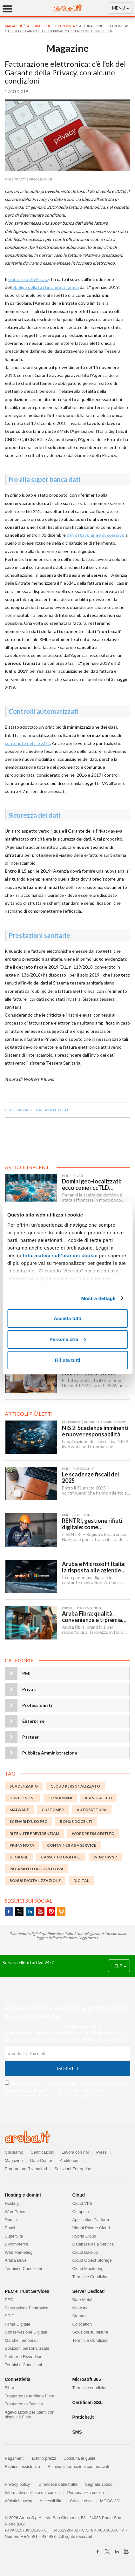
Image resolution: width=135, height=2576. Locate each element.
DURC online (23, 1798)
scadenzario (24, 1786)
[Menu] (10, 8)
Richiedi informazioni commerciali (78, 2466)
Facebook (9, 1911)
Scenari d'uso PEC (28, 1821)
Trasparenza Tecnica (24, 2404)
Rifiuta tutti (67, 1360)
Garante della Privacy (29, 279)
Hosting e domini (23, 2195)
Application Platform (90, 2219)
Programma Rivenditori (26, 2168)
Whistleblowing (18, 2500)
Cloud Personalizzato (75, 1786)
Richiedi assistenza (22, 2466)
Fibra (9, 2387)
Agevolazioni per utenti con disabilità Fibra (29, 2415)
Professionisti (37, 1705)
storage (19, 1857)
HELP (118, 1965)
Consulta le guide (79, 2458)
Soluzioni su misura (90, 2332)
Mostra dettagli (98, 1298)
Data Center (41, 2160)
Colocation (82, 2324)
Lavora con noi (75, 2152)
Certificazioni (42, 2152)
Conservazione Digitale (26, 2332)
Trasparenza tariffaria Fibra (29, 2396)
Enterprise (33, 1721)
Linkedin (30, 1911)
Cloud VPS (82, 2203)
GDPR (10, 1109)
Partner (30, 1737)
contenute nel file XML (27, 743)
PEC (9, 2299)
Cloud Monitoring (88, 2268)
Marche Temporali (21, 2340)
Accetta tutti (67, 1318)
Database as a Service (93, 2244)
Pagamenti (14, 2458)
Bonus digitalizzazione (35, 1880)
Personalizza (68, 1339)
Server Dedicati (88, 2291)
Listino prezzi (44, 2458)
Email (10, 2227)
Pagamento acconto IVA (37, 1868)
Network (80, 2308)
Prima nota (22, 1845)
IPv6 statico (98, 1798)
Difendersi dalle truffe (58, 2484)
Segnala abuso (98, 2484)
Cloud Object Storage (92, 2260)
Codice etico (81, 2500)
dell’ (96, 535)
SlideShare (61, 1911)
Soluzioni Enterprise (72, 2168)
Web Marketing (18, 2252)
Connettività (17, 2379)
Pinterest (51, 1911)
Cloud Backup (85, 2252)
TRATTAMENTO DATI (52, 1109)
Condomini (60, 1798)
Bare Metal (82, 2299)
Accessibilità (51, 2500)
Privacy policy (20, 2484)
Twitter (19, 1911)
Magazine (14, 2160)
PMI (26, 1673)
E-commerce (16, 2244)
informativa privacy (97, 2083)
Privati (29, 1689)
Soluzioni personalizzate (27, 2348)
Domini (11, 2219)
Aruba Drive (16, 2260)
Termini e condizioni (90, 2387)
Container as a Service (71, 1845)
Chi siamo (14, 2152)
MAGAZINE (14, 26)
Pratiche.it (83, 2417)
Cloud (78, 2195)
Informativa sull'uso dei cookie (32, 2492)
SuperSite (14, 2236)
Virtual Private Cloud (91, 2227)
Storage (79, 2316)
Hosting (12, 2203)
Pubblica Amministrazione (49, 1752)
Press (101, 2152)
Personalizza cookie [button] (85, 2492)
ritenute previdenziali (34, 1833)
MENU (120, 9)
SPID (9, 2316)
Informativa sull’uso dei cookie (60, 1255)
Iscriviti (67, 2068)
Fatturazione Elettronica (50, 26)
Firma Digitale (17, 2324)
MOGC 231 (110, 2500)
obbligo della (45, 287)
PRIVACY (24, 1109)
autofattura (92, 1809)
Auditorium (69, 2160)
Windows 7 (105, 1857)
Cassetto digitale (61, 1857)
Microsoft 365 (86, 2379)
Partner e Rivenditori (24, 2356)
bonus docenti (76, 1821)
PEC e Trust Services (27, 2291)
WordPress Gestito (93, 1833)
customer (53, 1809)
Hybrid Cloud (84, 2236)
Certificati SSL (87, 2402)
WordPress (15, 2211)
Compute (80, 2211)
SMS (77, 2432)
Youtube (40, 1911)
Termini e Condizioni (25, 2089)
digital (81, 1880)
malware (19, 1809)
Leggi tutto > (88, 1937)
